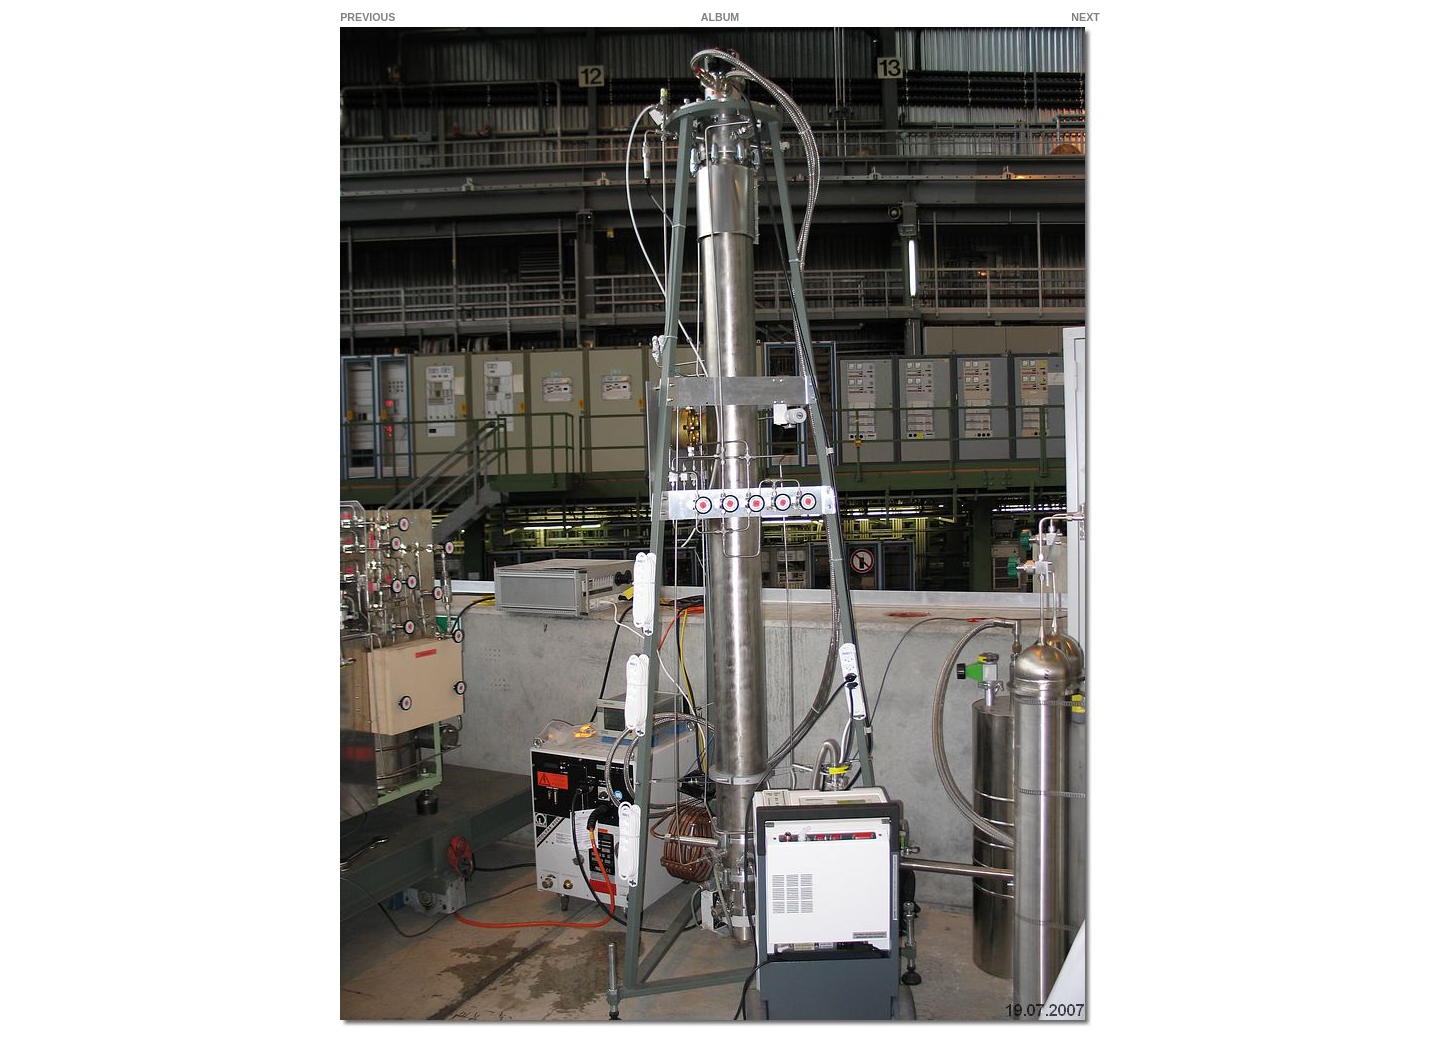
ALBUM (720, 17)
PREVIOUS (367, 17)
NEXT (1085, 17)
